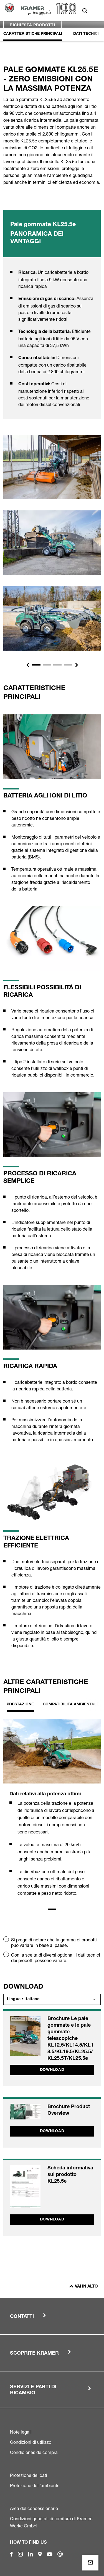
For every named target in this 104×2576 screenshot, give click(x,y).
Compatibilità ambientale (71, 1704)
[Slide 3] (57, 664)
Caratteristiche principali (32, 34)
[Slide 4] (68, 664)
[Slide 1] (36, 664)
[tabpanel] (52, 1812)
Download (52, 2070)
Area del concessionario (34, 2508)
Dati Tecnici (86, 34)
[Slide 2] (47, 664)
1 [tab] (52, 1909)
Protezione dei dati (28, 2475)
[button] (27, 665)
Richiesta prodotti (32, 25)
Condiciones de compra (34, 2452)
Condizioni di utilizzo (30, 2442)
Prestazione (20, 1704)
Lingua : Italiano (23, 1999)
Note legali (21, 2432)
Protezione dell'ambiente (35, 2485)
